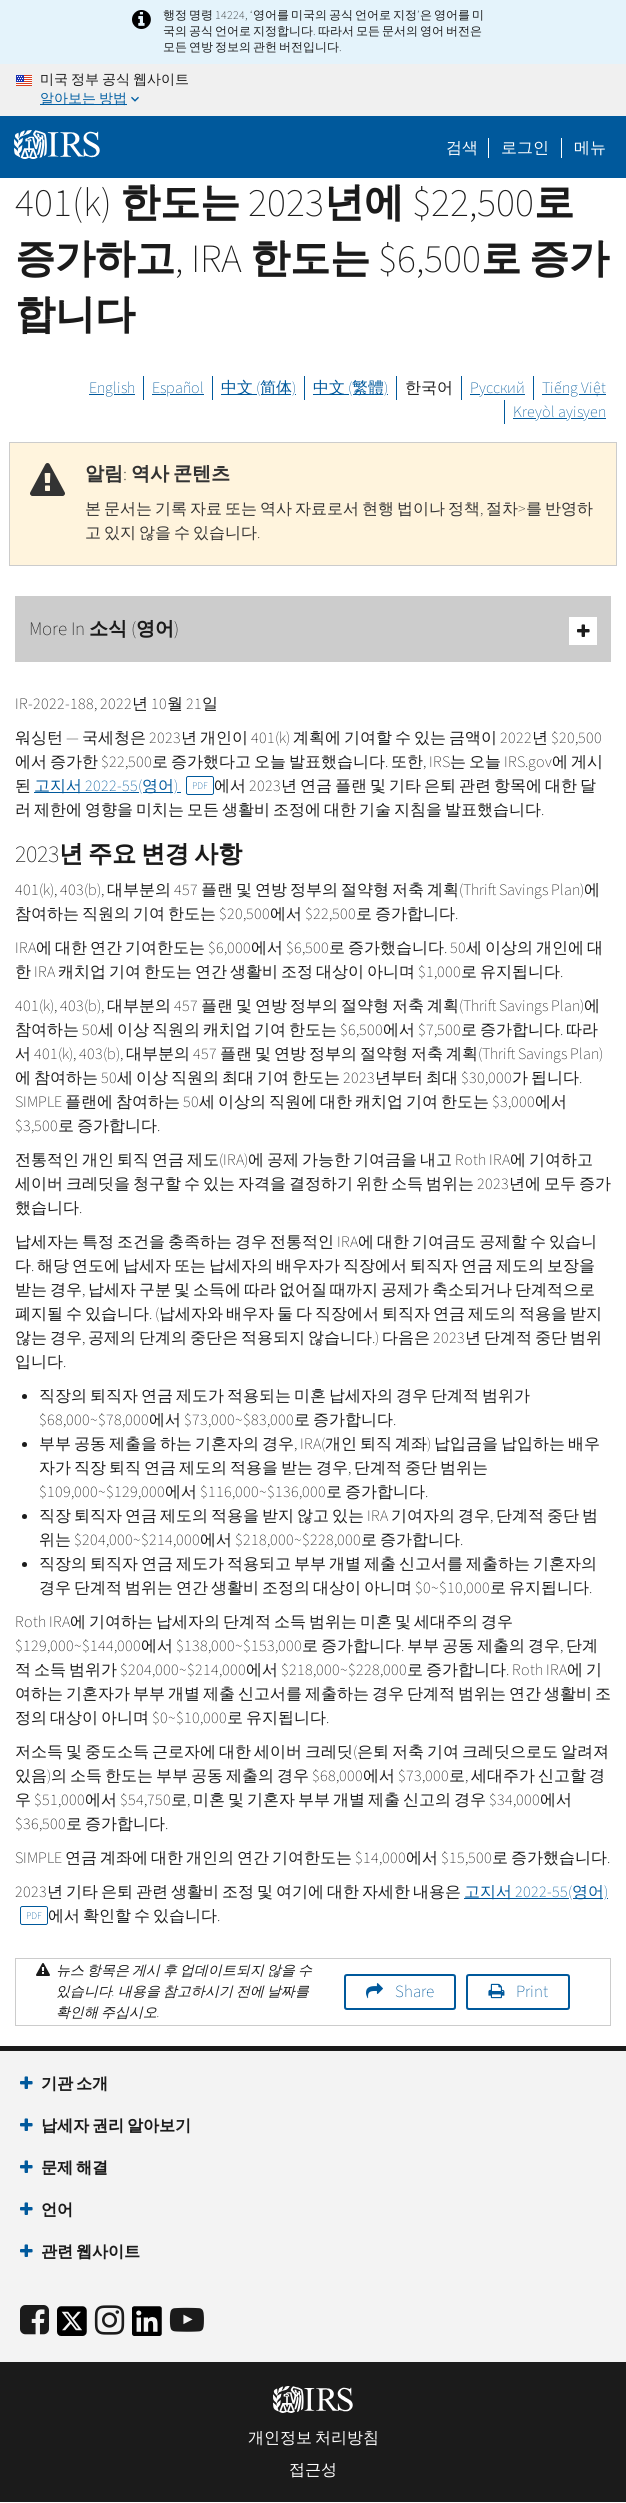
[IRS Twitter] (72, 2327)
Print (532, 1992)
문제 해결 (74, 2168)
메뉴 (590, 148)
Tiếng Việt (574, 388)
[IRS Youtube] (187, 2321)
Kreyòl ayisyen (559, 412)
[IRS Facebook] (34, 2321)
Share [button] (414, 1992)
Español (178, 388)
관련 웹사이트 (90, 2252)
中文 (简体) (258, 388)
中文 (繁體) (350, 388)
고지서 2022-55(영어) (124, 786)
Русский (497, 388)
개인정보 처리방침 (313, 2438)
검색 (462, 148)
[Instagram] (109, 2321)
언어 (57, 2210)
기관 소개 (74, 2084)
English (112, 388)
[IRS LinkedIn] (147, 2327)
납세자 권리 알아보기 (116, 2126)
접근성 (313, 2470)
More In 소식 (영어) (313, 630)
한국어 (429, 388)
